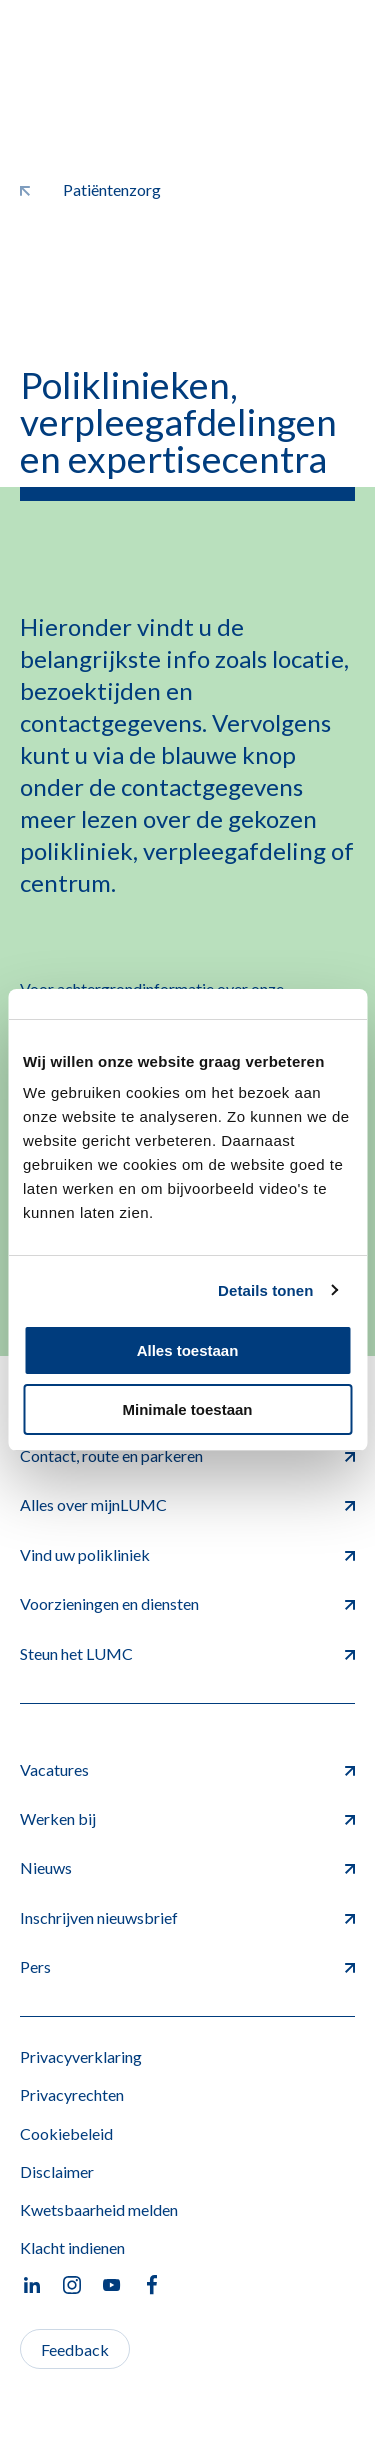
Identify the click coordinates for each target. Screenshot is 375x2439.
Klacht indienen (72, 2247)
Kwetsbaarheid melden (99, 2209)
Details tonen (265, 1290)
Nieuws (187, 1867)
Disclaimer (57, 2171)
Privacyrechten (72, 2094)
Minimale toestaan (187, 1409)
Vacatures (187, 1769)
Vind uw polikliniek (187, 1554)
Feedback (75, 2349)
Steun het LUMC (187, 1653)
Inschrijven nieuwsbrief (187, 1917)
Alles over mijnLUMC (187, 1504)
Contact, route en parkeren (187, 1455)
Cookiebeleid (66, 2133)
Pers (187, 1966)
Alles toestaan (188, 1350)
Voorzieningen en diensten (187, 1603)
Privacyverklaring (81, 2056)
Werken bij (187, 1818)
